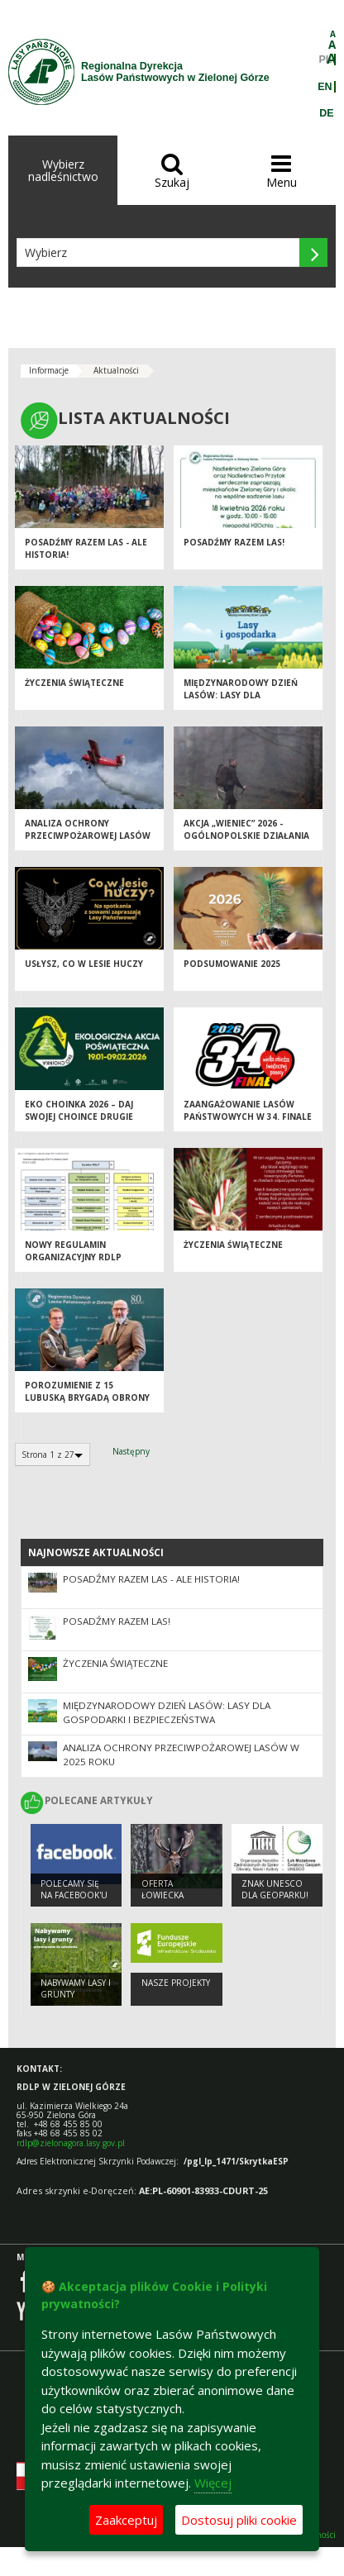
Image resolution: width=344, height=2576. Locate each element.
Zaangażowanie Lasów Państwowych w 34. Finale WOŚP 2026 (248, 1116)
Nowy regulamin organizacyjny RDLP (73, 1251)
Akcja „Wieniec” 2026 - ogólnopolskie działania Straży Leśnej (246, 835)
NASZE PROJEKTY (175, 1982)
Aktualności (116, 370)
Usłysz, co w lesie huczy (84, 963)
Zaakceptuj (126, 2520)
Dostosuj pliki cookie (239, 2520)
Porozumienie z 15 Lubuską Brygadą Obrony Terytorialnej (87, 1397)
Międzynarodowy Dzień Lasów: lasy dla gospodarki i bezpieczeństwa (241, 701)
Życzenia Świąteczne (74, 682)
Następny (131, 1451)
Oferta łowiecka (162, 1890)
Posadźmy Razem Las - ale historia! (151, 1579)
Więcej (213, 2482)
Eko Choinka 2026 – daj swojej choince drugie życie (79, 1116)
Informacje (49, 370)
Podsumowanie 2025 (232, 963)
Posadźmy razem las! (234, 542)
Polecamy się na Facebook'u (74, 1890)
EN (325, 87)
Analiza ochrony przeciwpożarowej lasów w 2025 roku (87, 835)
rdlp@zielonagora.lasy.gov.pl (71, 2143)
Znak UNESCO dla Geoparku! (274, 1890)
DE (326, 113)
